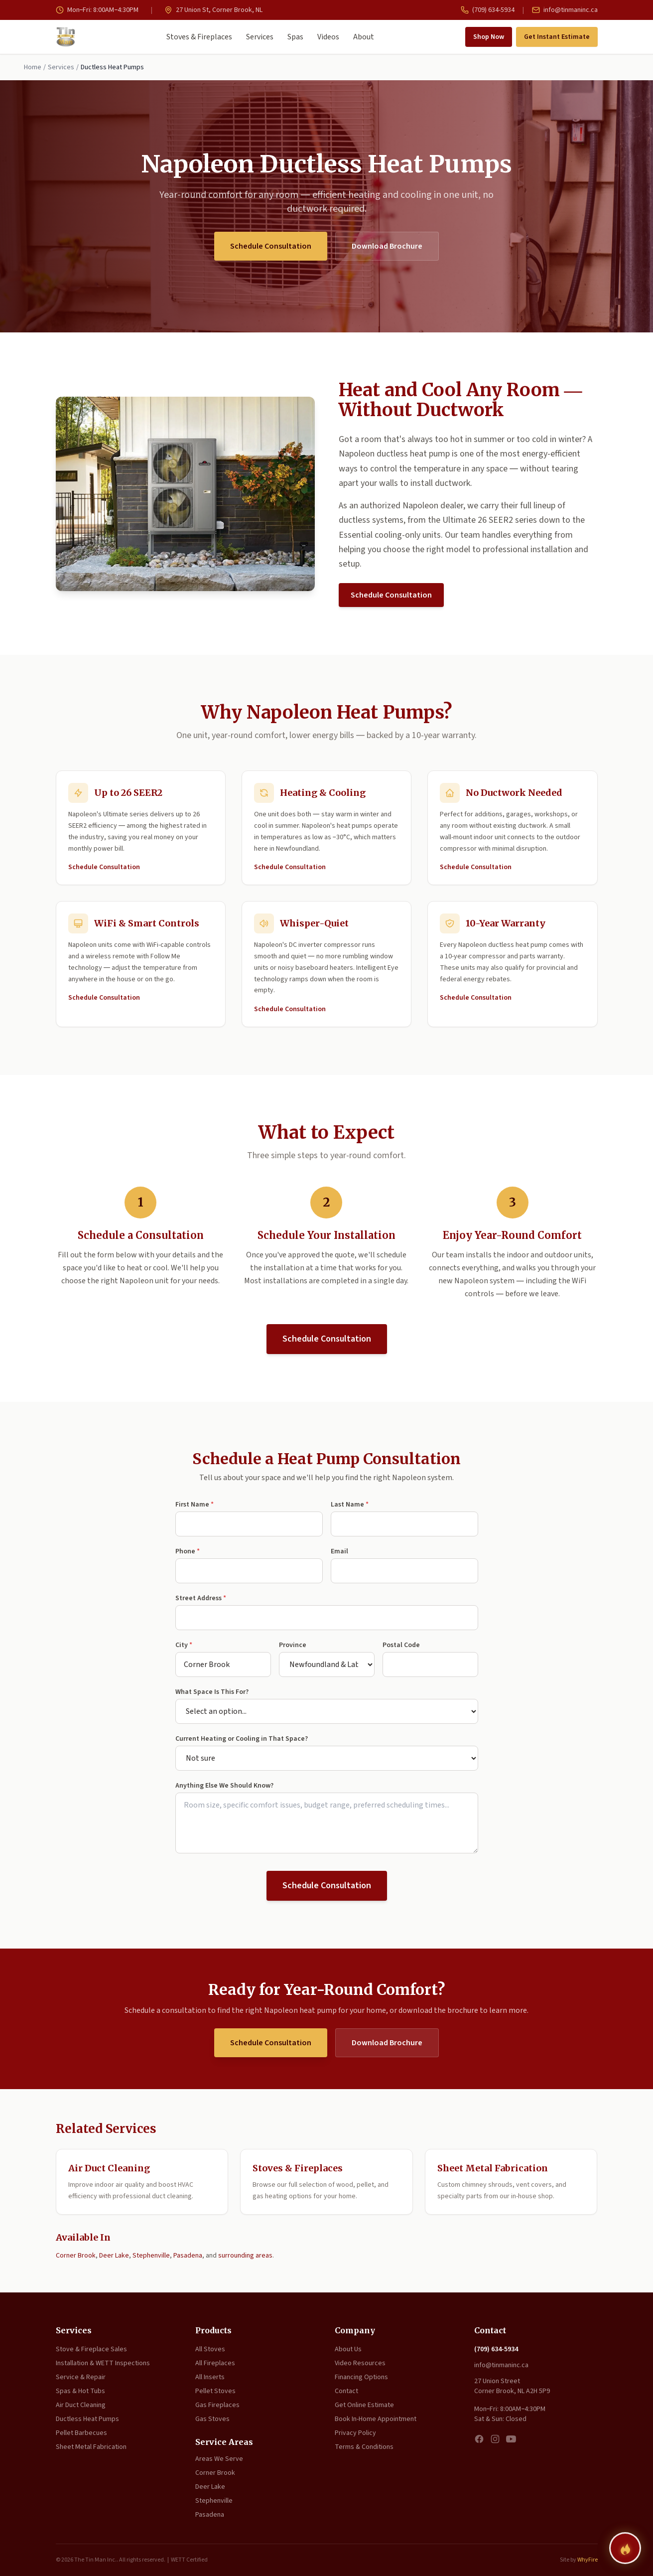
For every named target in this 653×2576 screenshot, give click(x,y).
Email (339, 1551)
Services (259, 36)
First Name (194, 1505)
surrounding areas (245, 2256)
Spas (295, 36)
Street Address (200, 1598)
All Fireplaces (215, 2363)
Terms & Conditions (364, 2447)
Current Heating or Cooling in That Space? (241, 1739)
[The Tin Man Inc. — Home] (66, 37)
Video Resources (360, 2363)
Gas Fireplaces (217, 2405)
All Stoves (210, 2349)
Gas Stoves (212, 2419)
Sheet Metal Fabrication (91, 2447)
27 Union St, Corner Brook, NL (213, 10)
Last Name (350, 1505)
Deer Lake (114, 2256)
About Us (348, 2349)
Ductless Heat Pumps (87, 2419)
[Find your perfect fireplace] (625, 2548)
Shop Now (488, 37)
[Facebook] (479, 2439)
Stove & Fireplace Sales (91, 2349)
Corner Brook (76, 2256)
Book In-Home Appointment (375, 2419)
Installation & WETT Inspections (103, 2363)
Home (32, 67)
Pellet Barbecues (81, 2433)
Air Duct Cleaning (81, 2405)
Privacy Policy (355, 2433)
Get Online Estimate (364, 2405)
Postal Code (401, 1645)
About (363, 36)
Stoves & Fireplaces (199, 36)
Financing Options (361, 2377)
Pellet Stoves (215, 2391)
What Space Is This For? (212, 1692)
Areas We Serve (219, 2459)
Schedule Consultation (270, 246)
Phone (187, 1551)
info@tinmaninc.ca (565, 10)
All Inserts (210, 2377)
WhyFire (587, 2560)
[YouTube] (511, 2439)
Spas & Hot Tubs (80, 2391)
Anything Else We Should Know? (224, 1786)
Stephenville (151, 2256)
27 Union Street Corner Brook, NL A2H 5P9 (512, 2386)
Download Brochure (387, 246)
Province (292, 1645)
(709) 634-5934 (488, 10)
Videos (328, 36)
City (183, 1645)
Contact (346, 2391)
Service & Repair (81, 2377)
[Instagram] (495, 2439)
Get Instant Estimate (557, 37)
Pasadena (187, 2256)
